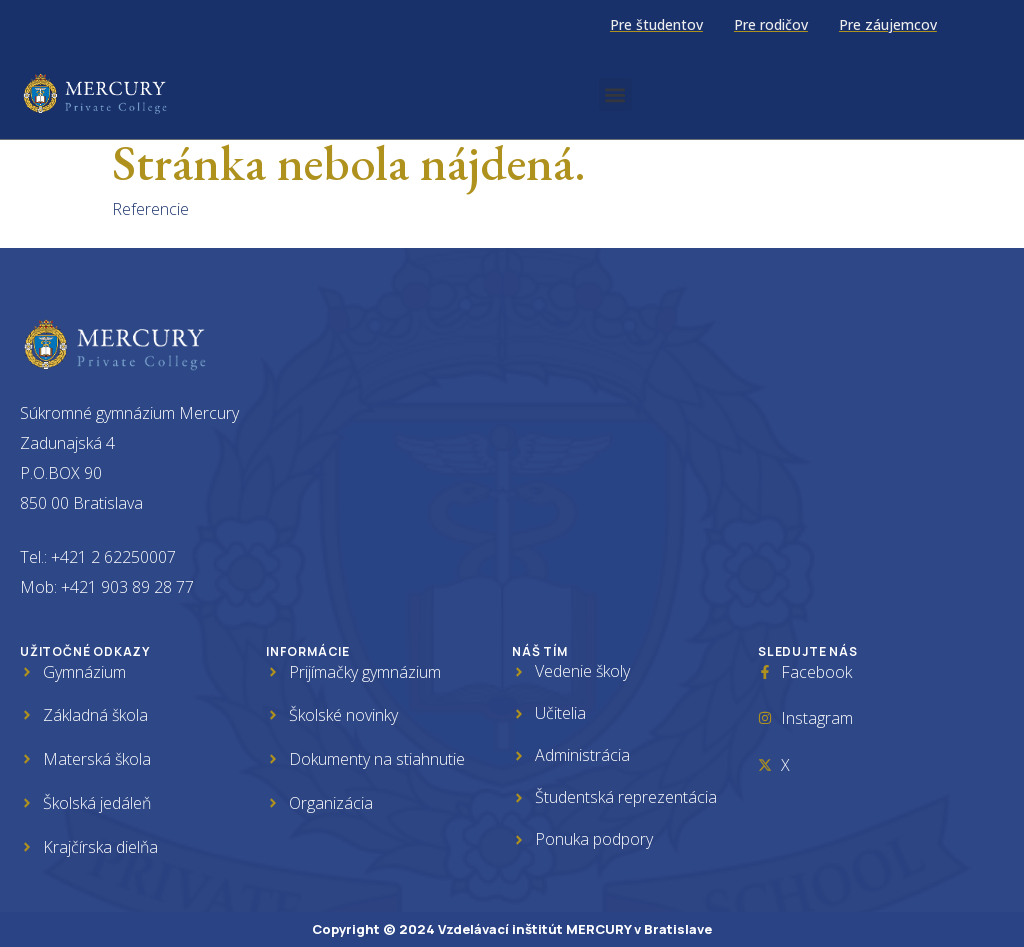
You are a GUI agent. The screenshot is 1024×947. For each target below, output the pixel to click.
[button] (615, 94)
